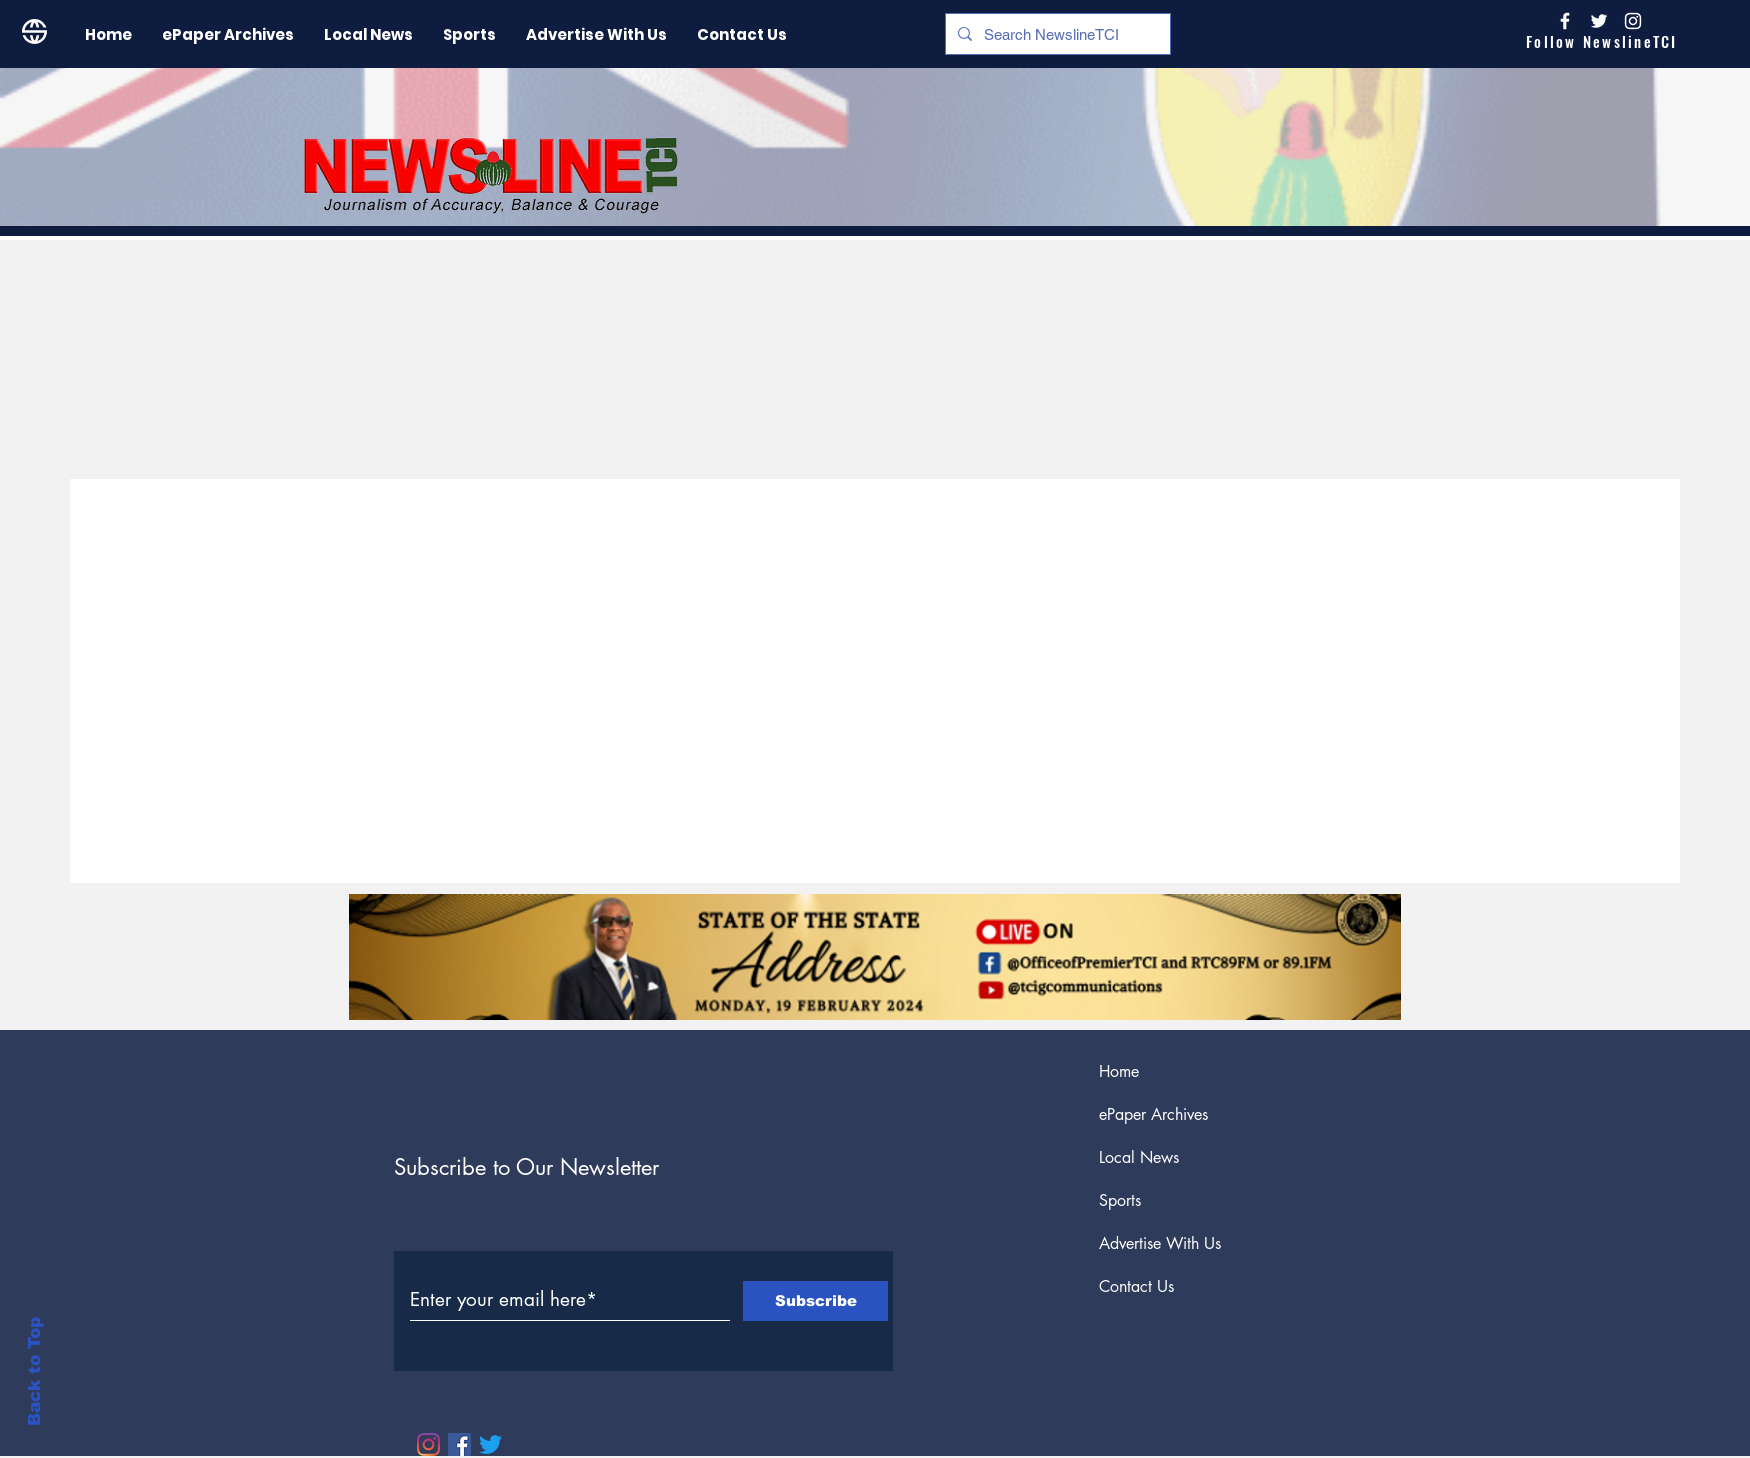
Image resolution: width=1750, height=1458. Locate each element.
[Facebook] (459, 1444)
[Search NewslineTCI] (1056, 34)
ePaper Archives (1153, 1114)
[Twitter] (490, 1444)
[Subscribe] (815, 1301)
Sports (1120, 1200)
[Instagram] (1633, 21)
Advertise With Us (1160, 1243)
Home (1119, 1071)
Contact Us (1136, 1286)
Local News (1139, 1157)
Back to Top (34, 1371)
